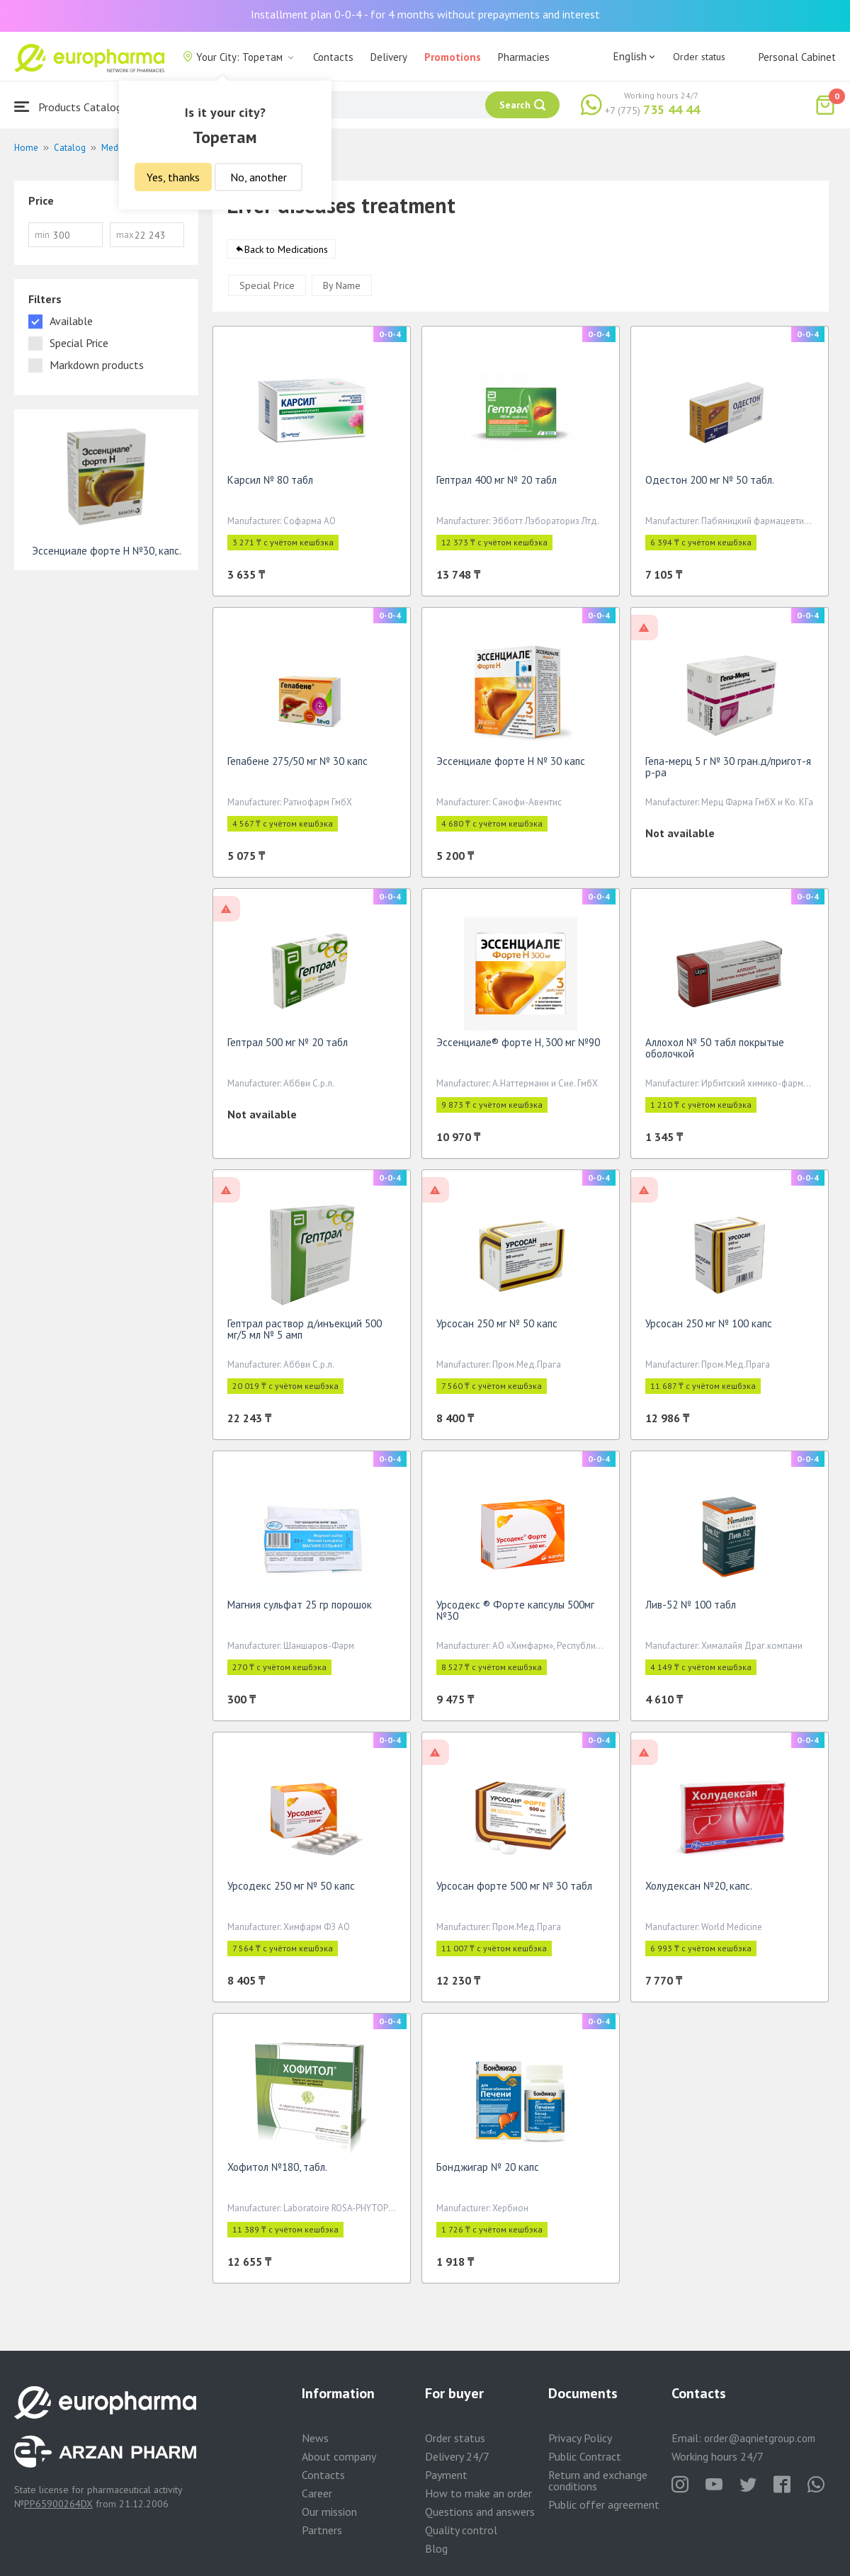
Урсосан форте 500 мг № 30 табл (514, 1890)
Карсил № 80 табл (270, 485)
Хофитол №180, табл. (277, 2172)
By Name (342, 290)
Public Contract (584, 2456)
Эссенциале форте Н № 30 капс (510, 766)
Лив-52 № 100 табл (690, 1609)
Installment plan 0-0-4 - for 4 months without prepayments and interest (425, 14)
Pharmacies (524, 57)
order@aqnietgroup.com (759, 2438)
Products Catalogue (73, 106)
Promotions (452, 57)
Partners (322, 2530)
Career (317, 2493)
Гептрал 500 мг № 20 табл (287, 1047)
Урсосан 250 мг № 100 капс (708, 1328)
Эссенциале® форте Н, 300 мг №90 (518, 1047)
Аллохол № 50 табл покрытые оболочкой (714, 1052)
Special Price (267, 290)
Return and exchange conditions (597, 2480)
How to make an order (478, 2493)
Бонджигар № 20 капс (487, 2172)
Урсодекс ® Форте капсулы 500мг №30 (515, 1615)
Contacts (333, 57)
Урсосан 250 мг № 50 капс (496, 1328)
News (315, 2438)
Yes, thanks (173, 177)
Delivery (388, 57)
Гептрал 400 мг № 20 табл (496, 485)
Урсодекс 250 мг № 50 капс (291, 1890)
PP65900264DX (58, 2503)
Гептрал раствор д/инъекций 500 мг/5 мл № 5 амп (304, 1334)
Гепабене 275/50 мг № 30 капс (297, 766)
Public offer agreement (603, 2504)
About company (339, 2456)
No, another (258, 177)
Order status (699, 56)
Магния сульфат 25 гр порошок (299, 1609)
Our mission (329, 2511)
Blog (436, 2548)
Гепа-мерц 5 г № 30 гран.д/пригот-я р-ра (728, 771)
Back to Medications (286, 254)
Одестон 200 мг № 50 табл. (709, 485)
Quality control (461, 2530)
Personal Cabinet (797, 57)
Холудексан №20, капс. (698, 1890)
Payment (446, 2475)
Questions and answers (480, 2511)
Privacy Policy (580, 2438)
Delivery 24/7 (457, 2456)
